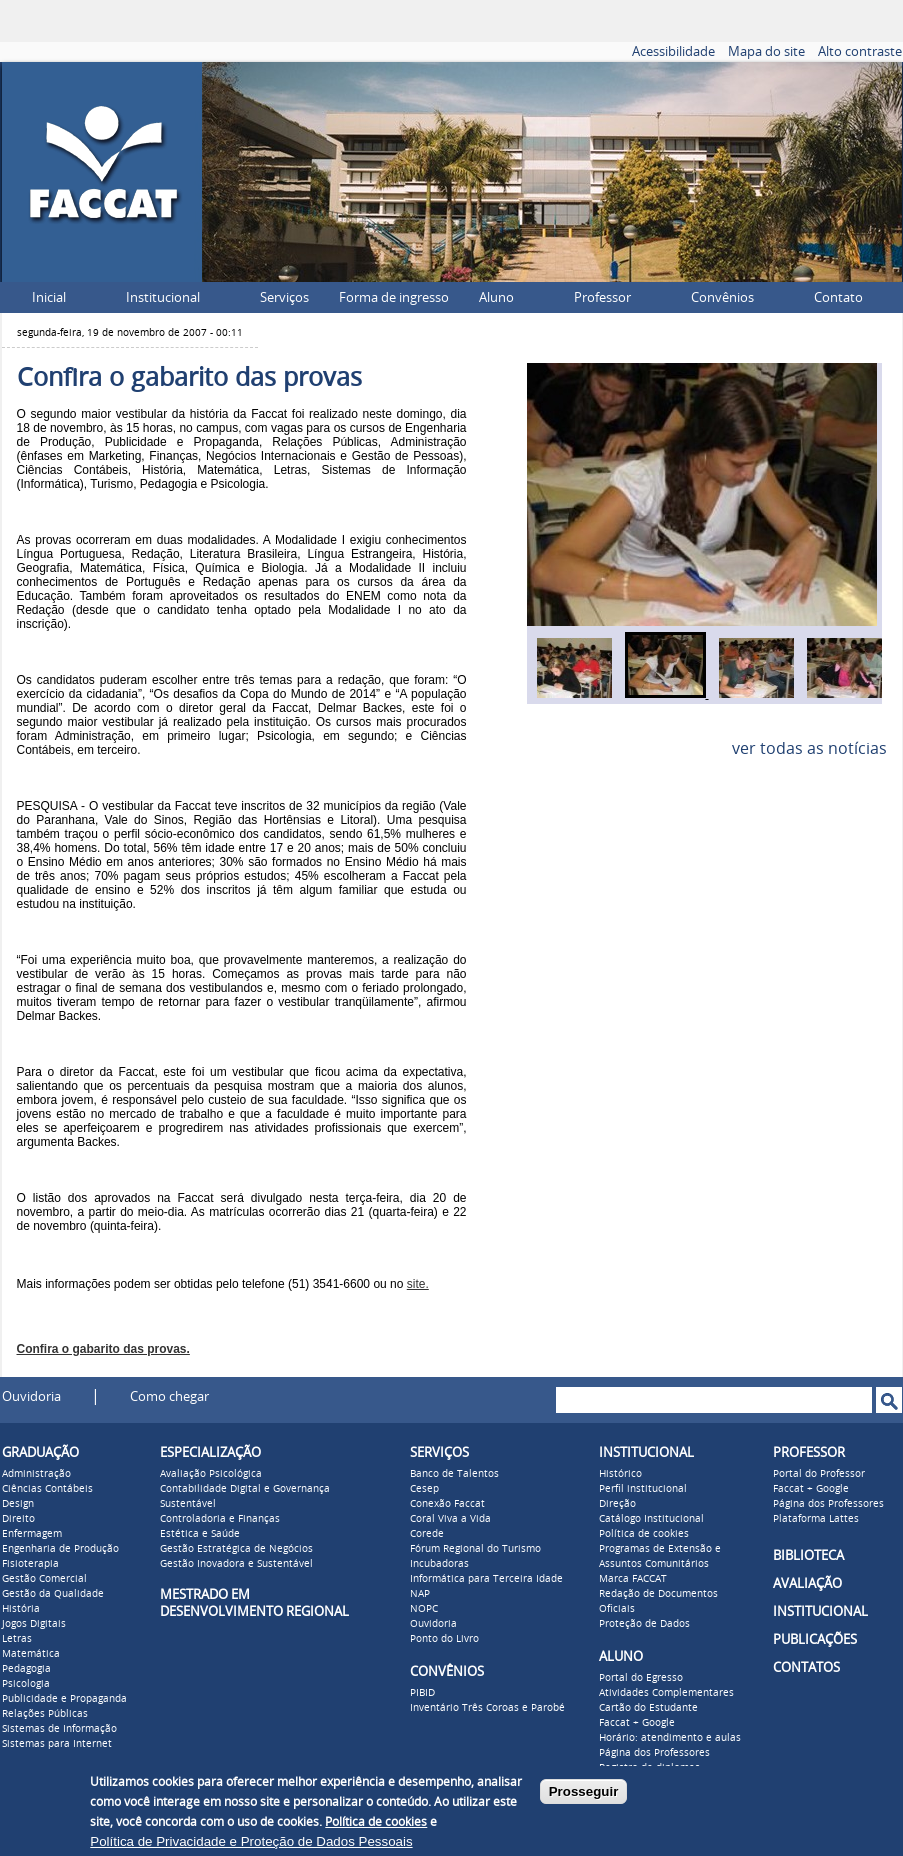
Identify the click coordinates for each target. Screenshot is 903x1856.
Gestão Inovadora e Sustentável (236, 1564)
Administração (36, 1474)
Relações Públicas (45, 1714)
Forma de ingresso (394, 297)
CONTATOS (806, 1667)
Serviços (284, 297)
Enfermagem (32, 1534)
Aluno (496, 297)
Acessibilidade (673, 51)
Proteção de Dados (644, 1624)
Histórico (620, 1474)
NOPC (424, 1609)
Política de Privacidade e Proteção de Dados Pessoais (251, 1841)
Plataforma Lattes (816, 1519)
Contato (838, 297)
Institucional (163, 297)
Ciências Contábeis (47, 1489)
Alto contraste (860, 51)
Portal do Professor (819, 1474)
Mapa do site (766, 51)
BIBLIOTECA (808, 1555)
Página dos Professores (654, 1753)
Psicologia (26, 1684)
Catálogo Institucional (651, 1519)
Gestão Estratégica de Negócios (236, 1549)
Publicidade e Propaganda (64, 1699)
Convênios (722, 297)
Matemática (31, 1654)
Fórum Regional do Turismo (475, 1549)
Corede (427, 1534)
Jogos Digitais (34, 1624)
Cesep (424, 1489)
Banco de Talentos (454, 1474)
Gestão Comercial (44, 1579)
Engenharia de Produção (60, 1549)
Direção (617, 1504)
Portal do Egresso (641, 1678)
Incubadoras (439, 1564)
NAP (420, 1594)
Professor (602, 297)
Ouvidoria (31, 1396)
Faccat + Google (637, 1723)
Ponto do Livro (444, 1639)
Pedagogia (26, 1669)
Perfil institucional (643, 1489)
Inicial (49, 297)
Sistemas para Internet (57, 1744)
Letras (17, 1639)
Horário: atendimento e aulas (670, 1738)
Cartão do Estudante (648, 1708)
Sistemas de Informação (59, 1729)
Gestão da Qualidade (53, 1594)
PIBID (422, 1693)
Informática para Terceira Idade (486, 1579)
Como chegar (169, 1396)
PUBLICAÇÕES (815, 1639)
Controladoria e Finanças (220, 1519)
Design (18, 1504)
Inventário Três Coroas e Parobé (487, 1708)
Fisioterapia (30, 1564)
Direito (18, 1519)
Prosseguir (584, 1791)
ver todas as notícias (809, 748)
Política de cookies (644, 1534)
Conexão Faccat (447, 1504)
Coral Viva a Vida (450, 1519)
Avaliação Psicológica (211, 1474)
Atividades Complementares (666, 1693)
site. (418, 1284)
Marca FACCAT (633, 1579)
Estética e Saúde (200, 1534)
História (21, 1609)
